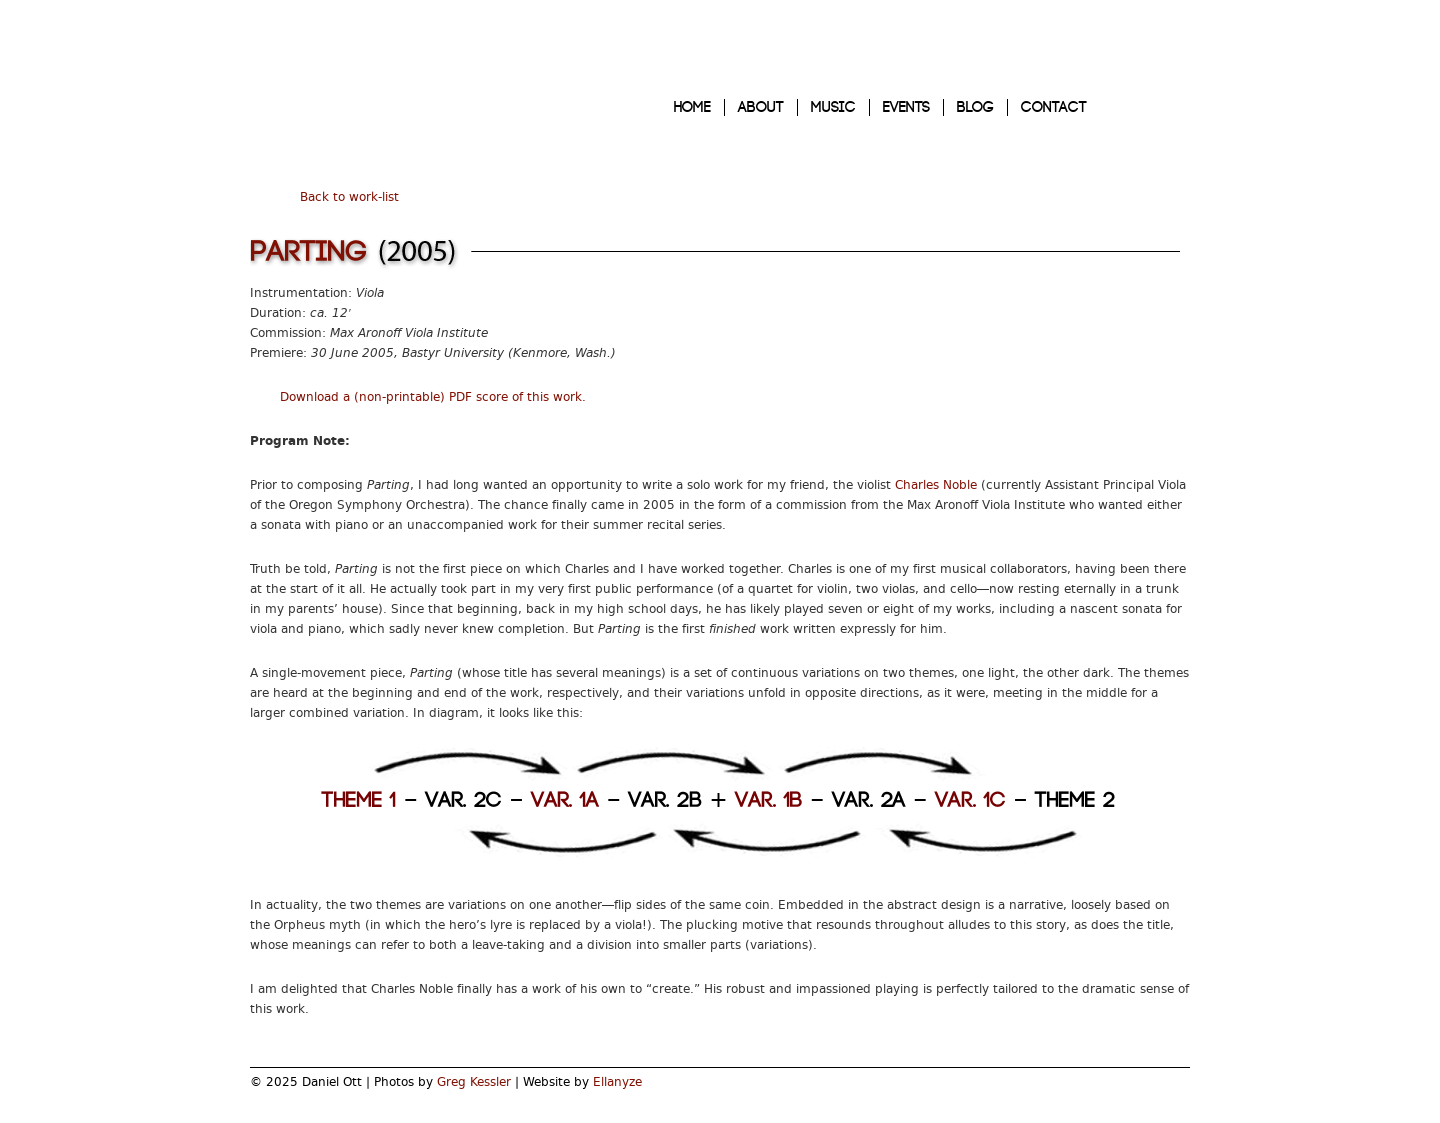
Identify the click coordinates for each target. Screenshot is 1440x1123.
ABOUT (761, 107)
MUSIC (833, 107)
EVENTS (906, 107)
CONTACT (1054, 107)
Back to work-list (349, 197)
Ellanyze (617, 1082)
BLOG (975, 107)
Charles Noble (936, 485)
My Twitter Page (1139, 1089)
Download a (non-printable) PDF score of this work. (433, 397)
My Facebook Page (1174, 1089)
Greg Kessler (474, 1082)
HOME (692, 107)
